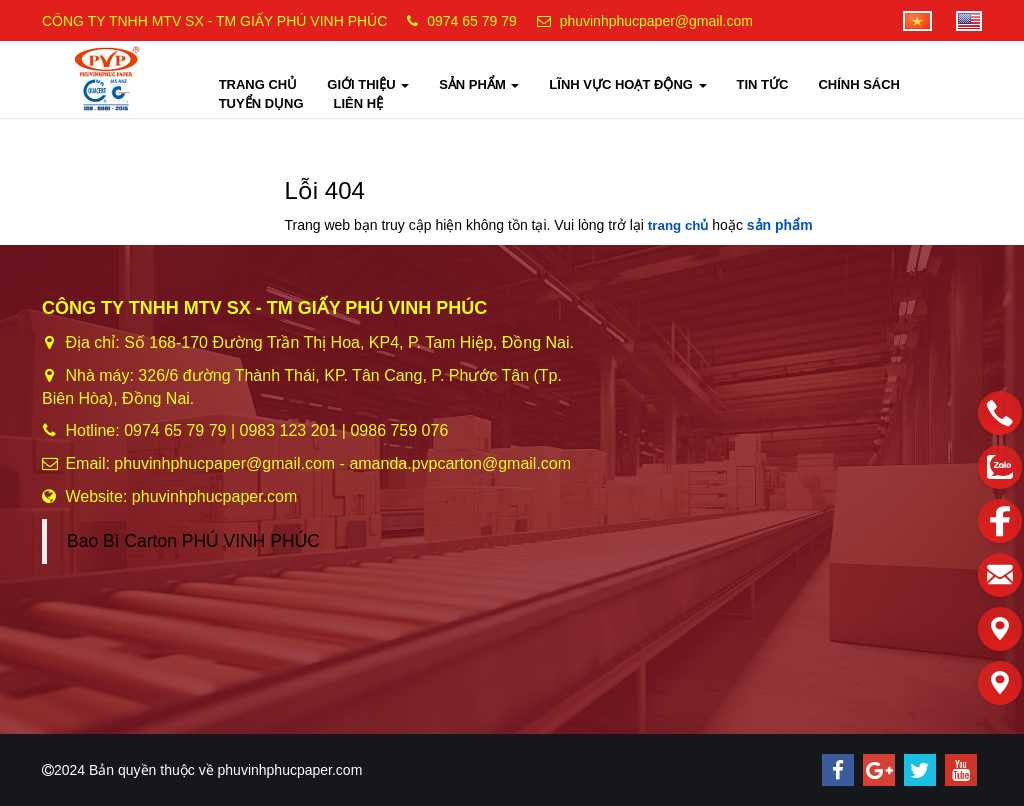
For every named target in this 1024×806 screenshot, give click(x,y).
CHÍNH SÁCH (859, 84)
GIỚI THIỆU (368, 84)
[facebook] (1000, 521)
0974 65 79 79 (472, 21)
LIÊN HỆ (359, 103)
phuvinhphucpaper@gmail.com (656, 21)
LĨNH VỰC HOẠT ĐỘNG (627, 84)
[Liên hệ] (1000, 629)
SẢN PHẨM (479, 84)
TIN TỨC (763, 84)
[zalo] (1000, 467)
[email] (1000, 575)
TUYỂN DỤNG (261, 103)
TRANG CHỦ (258, 84)
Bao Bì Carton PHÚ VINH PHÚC (193, 541)
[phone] (1000, 413)
